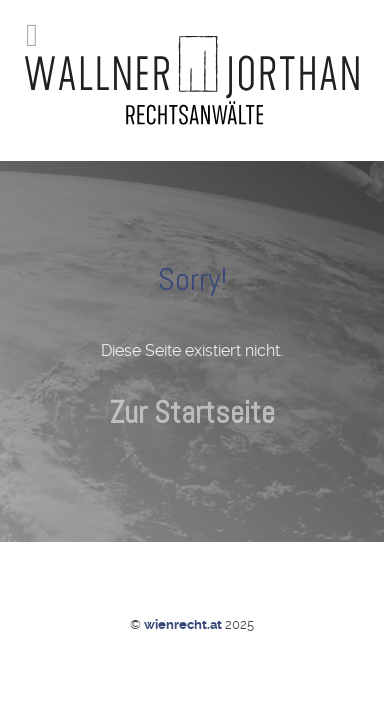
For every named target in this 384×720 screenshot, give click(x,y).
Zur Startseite (192, 412)
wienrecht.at (184, 624)
